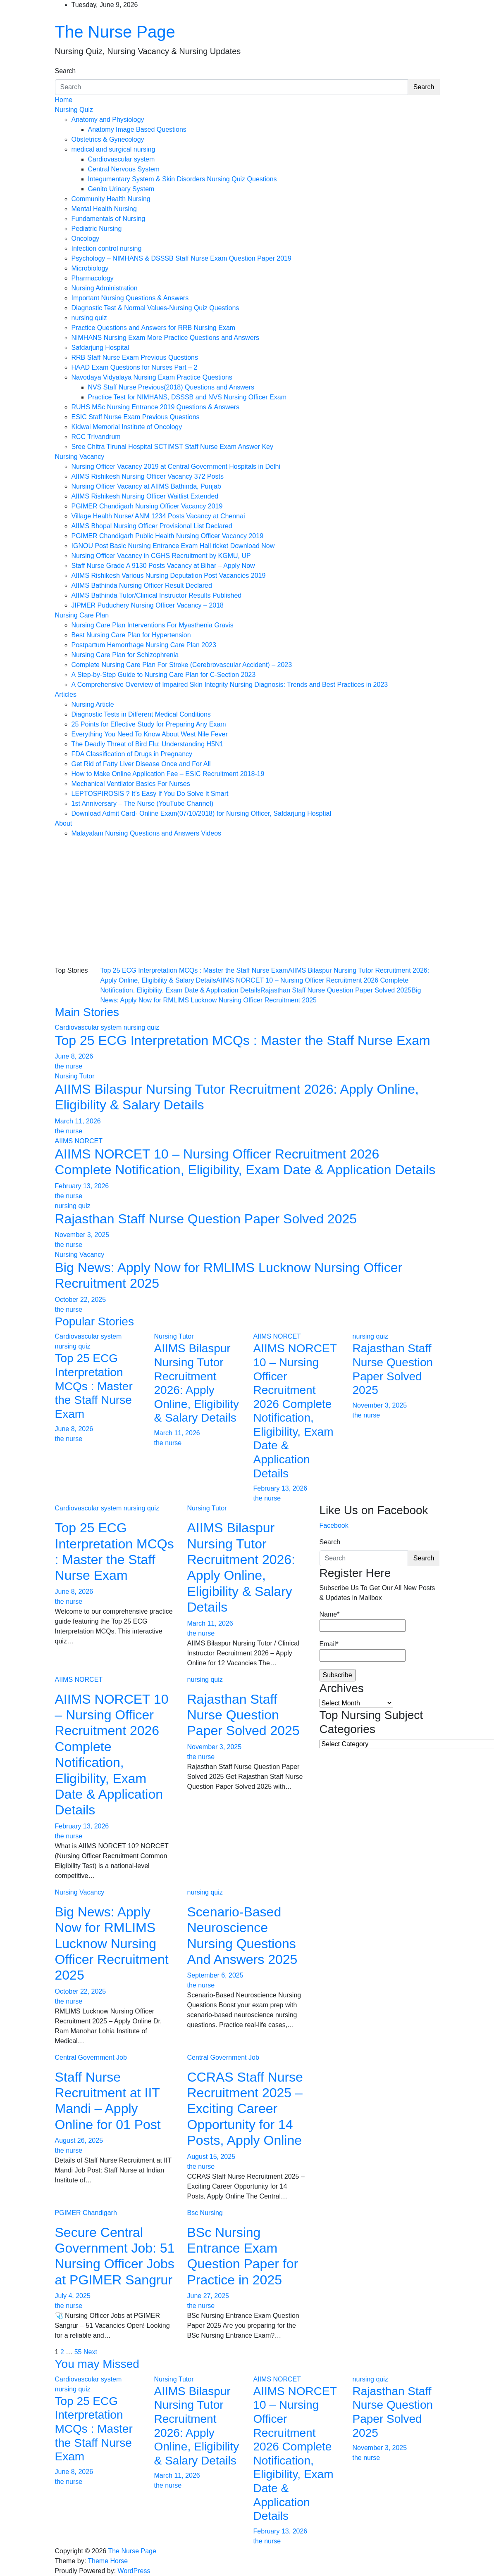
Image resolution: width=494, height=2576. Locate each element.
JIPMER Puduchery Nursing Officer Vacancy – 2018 (148, 605)
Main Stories (87, 1012)
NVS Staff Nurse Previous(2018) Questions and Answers (171, 387)
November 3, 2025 (82, 1234)
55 (78, 2351)
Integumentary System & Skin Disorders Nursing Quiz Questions (182, 179)
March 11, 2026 (78, 1121)
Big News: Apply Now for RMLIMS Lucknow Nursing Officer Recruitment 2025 (112, 1943)
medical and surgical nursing (113, 149)
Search (65, 70)
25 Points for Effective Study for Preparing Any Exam (149, 724)
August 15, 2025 (211, 2156)
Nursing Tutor (75, 1076)
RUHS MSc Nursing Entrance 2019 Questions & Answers (155, 407)
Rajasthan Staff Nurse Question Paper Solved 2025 (335, 990)
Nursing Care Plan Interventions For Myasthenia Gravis (153, 625)
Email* (363, 1651)
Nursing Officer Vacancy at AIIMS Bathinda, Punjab (146, 486)
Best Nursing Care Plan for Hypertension (131, 635)
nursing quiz (89, 317)
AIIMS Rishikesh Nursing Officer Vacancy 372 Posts (148, 476)
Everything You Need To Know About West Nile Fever (150, 734)
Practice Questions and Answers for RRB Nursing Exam (154, 327)
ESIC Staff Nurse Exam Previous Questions (136, 416)
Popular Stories (94, 1321)
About (63, 823)
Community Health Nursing (111, 198)
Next (90, 2351)
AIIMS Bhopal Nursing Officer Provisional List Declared (152, 525)
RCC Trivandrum (96, 436)
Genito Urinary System (121, 188)
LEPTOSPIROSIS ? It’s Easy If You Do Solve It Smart (150, 793)
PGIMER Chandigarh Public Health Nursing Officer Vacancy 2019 (168, 535)
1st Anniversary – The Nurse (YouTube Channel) (143, 803)
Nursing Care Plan (82, 615)
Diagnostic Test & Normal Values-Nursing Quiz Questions (155, 307)
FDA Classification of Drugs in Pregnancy (132, 753)
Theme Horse (108, 2560)
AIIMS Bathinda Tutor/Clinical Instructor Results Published (157, 595)
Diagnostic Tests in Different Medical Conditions (141, 714)
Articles (65, 694)
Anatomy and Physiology (108, 119)
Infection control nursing (107, 248)
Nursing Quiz (74, 109)
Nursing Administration (105, 288)
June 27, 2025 (208, 2295)
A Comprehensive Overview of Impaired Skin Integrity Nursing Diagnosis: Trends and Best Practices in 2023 (230, 684)
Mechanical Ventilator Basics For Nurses (131, 783)
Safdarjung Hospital (100, 347)
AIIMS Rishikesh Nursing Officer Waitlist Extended (145, 496)
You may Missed (97, 2364)
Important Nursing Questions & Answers (130, 298)
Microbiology (90, 268)
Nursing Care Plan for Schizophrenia (125, 654)
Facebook (334, 1525)
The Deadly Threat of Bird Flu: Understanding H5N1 (148, 744)
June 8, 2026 (74, 1056)
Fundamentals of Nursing (109, 218)
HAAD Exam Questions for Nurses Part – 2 (135, 367)
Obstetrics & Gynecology (108, 139)
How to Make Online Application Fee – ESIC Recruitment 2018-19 (168, 773)
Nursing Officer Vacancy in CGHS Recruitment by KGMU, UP (161, 555)
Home (64, 99)
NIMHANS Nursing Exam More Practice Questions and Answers (165, 337)
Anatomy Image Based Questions (137, 129)
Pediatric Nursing (97, 228)
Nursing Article (93, 704)
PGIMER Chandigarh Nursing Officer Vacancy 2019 (147, 506)
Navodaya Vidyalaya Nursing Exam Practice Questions (152, 377)
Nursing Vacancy (80, 456)
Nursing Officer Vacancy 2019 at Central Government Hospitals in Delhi (176, 466)
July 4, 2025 (73, 2295)
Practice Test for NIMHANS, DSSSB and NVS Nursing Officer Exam (187, 397)
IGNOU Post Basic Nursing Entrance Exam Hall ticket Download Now (173, 545)
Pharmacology (93, 278)
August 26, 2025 (79, 2140)
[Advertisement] (247, 900)
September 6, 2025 (215, 1975)
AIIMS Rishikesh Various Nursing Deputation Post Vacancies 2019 (169, 575)
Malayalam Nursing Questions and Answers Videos (147, 833)
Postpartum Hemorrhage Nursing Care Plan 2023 (144, 644)
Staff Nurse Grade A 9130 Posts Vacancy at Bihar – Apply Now (163, 565)
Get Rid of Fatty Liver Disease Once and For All (141, 763)
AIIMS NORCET (79, 1140)
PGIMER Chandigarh (86, 2212)
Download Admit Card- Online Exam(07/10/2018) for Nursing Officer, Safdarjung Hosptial (201, 813)
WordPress (134, 2570)
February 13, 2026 (82, 1185)
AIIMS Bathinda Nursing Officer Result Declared (142, 585)
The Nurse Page (115, 32)
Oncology (86, 238)
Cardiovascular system (121, 159)
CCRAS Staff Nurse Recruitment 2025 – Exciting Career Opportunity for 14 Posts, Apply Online (245, 2109)
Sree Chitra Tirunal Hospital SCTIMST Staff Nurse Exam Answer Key (172, 446)
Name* (363, 1621)
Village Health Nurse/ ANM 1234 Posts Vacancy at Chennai (158, 516)
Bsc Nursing (205, 2212)
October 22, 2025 (80, 1299)
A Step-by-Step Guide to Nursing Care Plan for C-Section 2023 (164, 674)
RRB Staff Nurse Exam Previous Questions (135, 357)
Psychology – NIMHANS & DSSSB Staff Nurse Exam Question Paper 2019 (181, 258)
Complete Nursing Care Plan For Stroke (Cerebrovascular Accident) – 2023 (182, 664)
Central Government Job (91, 2057)
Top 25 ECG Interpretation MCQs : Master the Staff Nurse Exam (194, 970)
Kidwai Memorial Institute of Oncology (127, 426)
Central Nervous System (124, 169)
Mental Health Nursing (104, 208)
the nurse (69, 1066)
